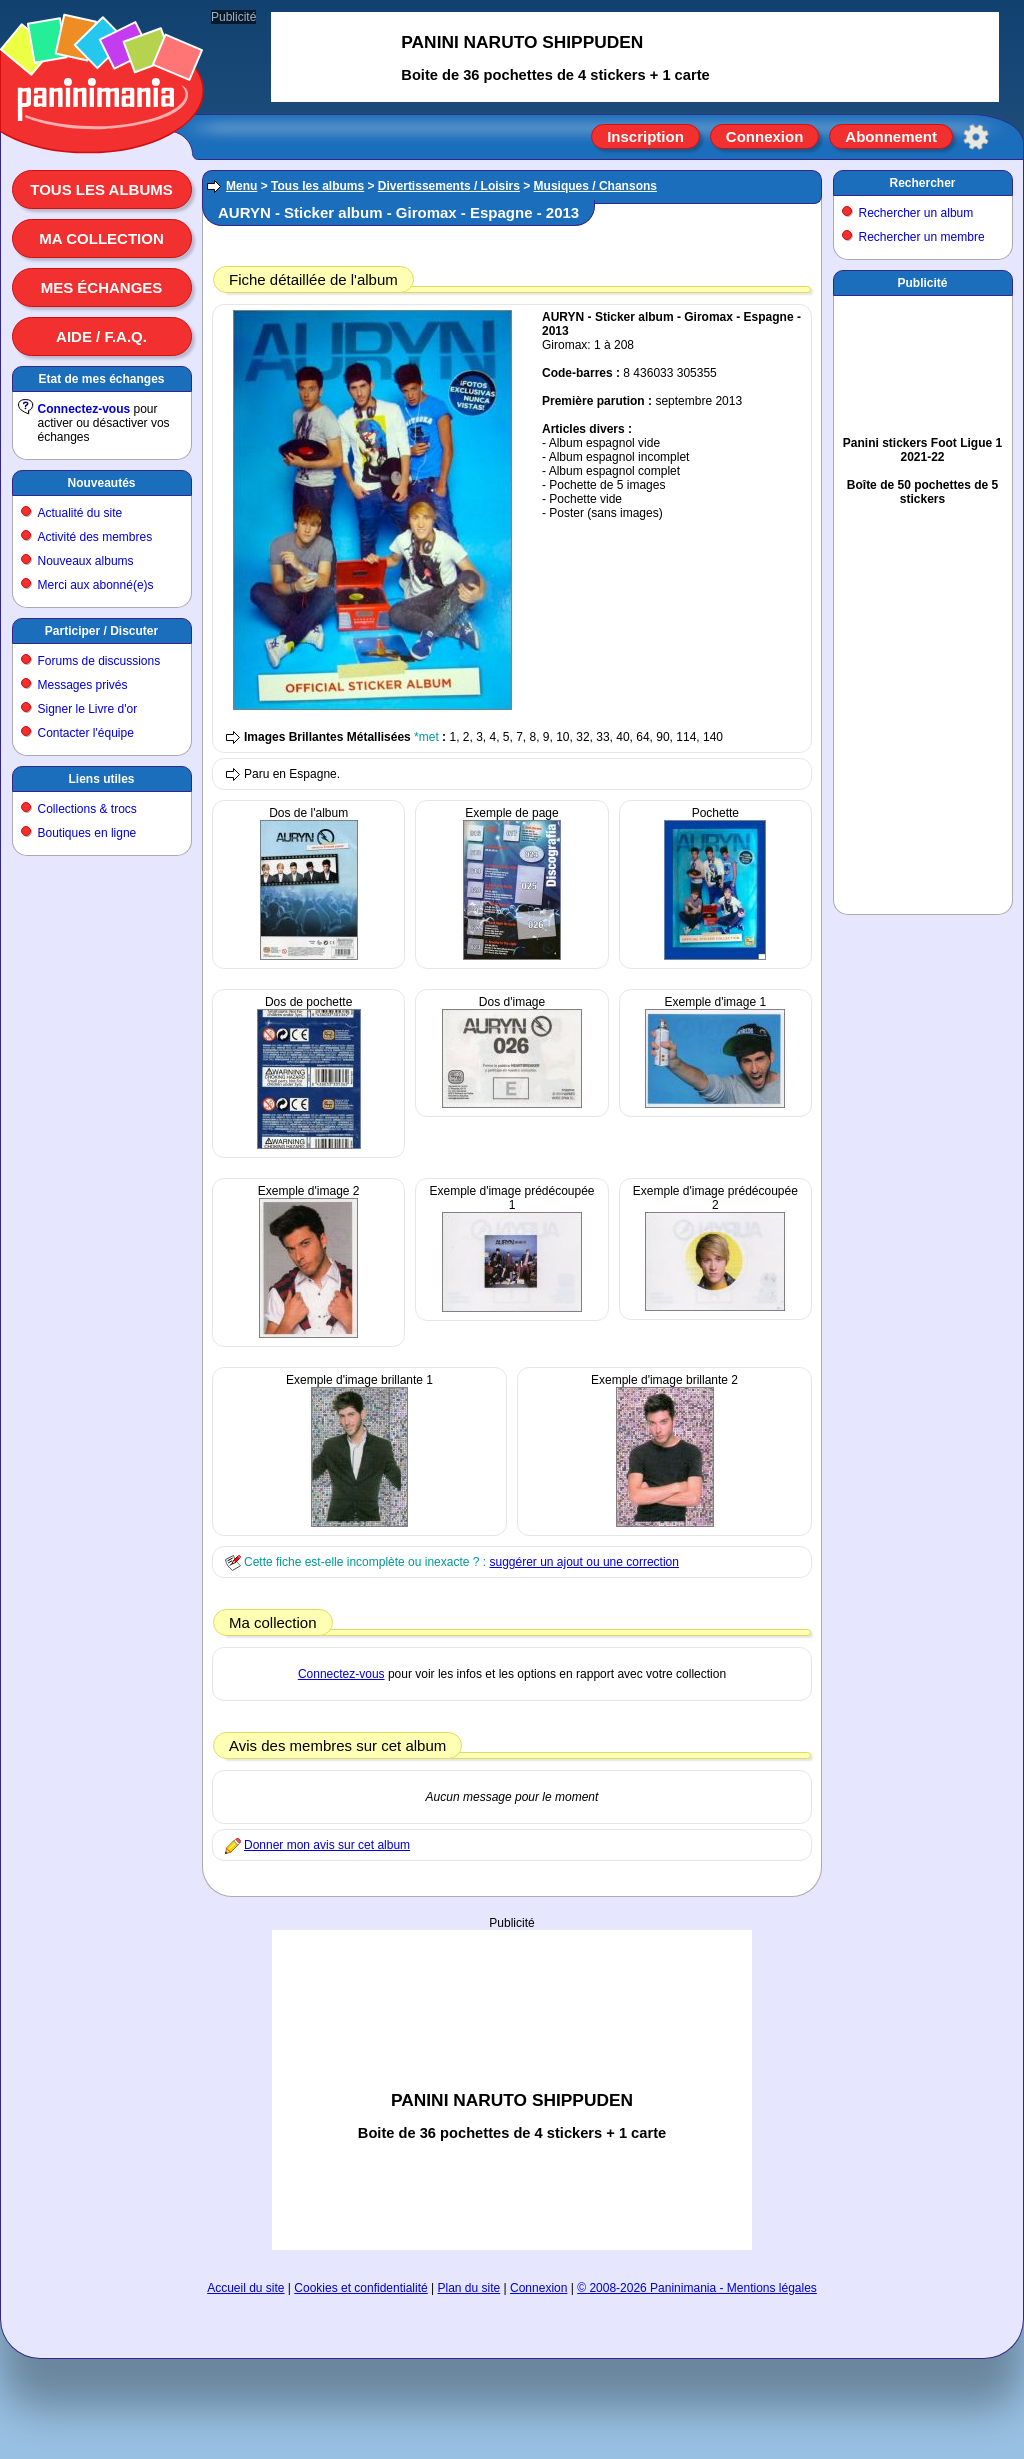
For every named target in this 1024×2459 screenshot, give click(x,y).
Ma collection (101, 238)
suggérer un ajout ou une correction (583, 1562)
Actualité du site (80, 513)
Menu (241, 186)
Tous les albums (101, 189)
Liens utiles (101, 779)
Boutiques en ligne (87, 833)
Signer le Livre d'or (88, 709)
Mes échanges (102, 287)
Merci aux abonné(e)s (96, 585)
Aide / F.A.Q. (101, 336)
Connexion (765, 136)
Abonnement (891, 136)
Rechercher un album (916, 213)
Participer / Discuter (101, 631)
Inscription (645, 136)
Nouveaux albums (86, 561)
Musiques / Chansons (595, 186)
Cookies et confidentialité (360, 2288)
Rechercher (922, 183)
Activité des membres (95, 537)
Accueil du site (245, 2288)
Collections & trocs (87, 809)
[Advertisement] (512, 2030)
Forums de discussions (99, 661)
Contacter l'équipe (86, 733)
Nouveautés (101, 483)
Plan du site (469, 2288)
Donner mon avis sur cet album (327, 1845)
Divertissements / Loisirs (449, 186)
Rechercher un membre (922, 237)
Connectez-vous (84, 409)
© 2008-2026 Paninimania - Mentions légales (697, 2288)
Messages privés (83, 685)
